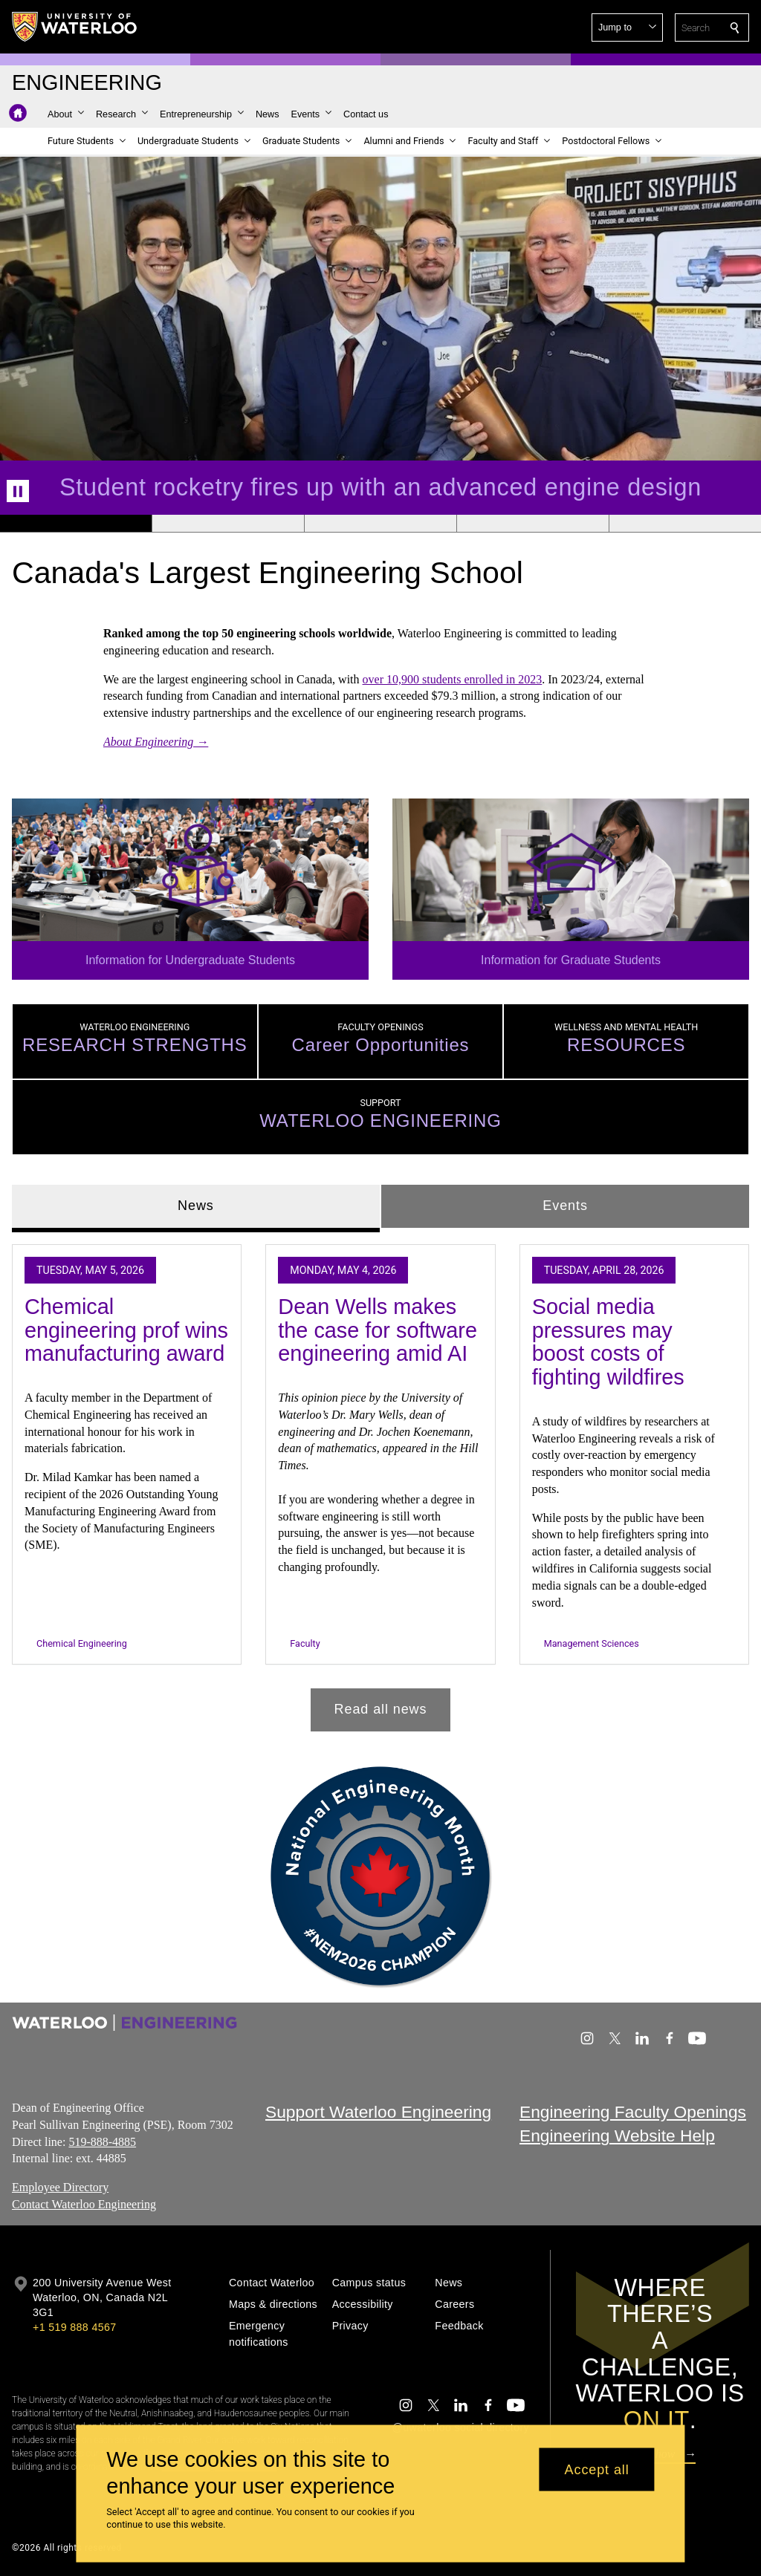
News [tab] (196, 1205)
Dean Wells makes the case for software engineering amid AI (377, 1330)
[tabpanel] (380, 1481)
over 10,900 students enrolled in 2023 (453, 679)
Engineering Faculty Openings (632, 2111)
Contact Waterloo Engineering (84, 2204)
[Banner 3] (380, 524)
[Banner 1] (76, 524)
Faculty (305, 1643)
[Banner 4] (532, 524)
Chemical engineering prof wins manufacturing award (126, 1330)
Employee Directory (60, 2187)
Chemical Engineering (81, 1643)
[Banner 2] (228, 524)
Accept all (597, 2469)
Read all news (380, 1709)
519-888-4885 (102, 2141)
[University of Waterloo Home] (75, 27)
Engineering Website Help (617, 2135)
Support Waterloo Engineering (378, 2111)
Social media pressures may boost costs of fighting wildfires (608, 1342)
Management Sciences (591, 1643)
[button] (627, 27)
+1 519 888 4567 (74, 2327)
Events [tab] (565, 1205)
